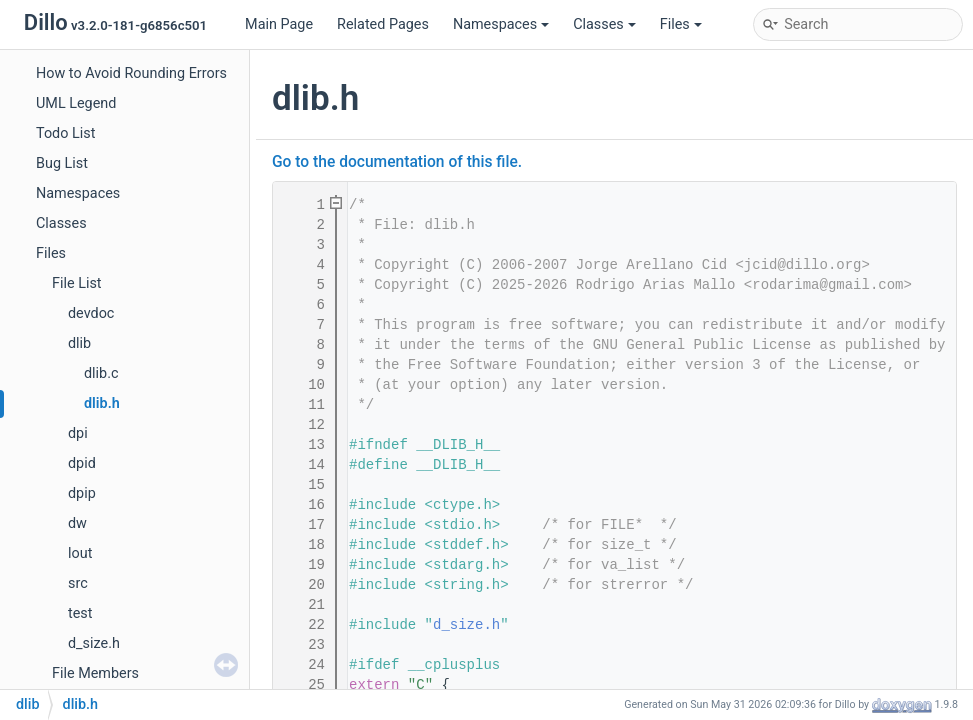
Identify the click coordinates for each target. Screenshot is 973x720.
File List (77, 283)
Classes (604, 24)
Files (681, 24)
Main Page (279, 24)
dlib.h (102, 403)
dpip (82, 493)
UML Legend (76, 103)
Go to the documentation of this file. (397, 162)
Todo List (65, 133)
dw (77, 523)
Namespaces (501, 24)
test (80, 613)
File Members (95, 673)
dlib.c (101, 373)
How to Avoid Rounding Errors (131, 73)
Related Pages (383, 24)
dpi (78, 433)
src (78, 583)
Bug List (62, 163)
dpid (82, 463)
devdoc (91, 313)
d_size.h (94, 643)
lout (80, 553)
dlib (79, 343)
